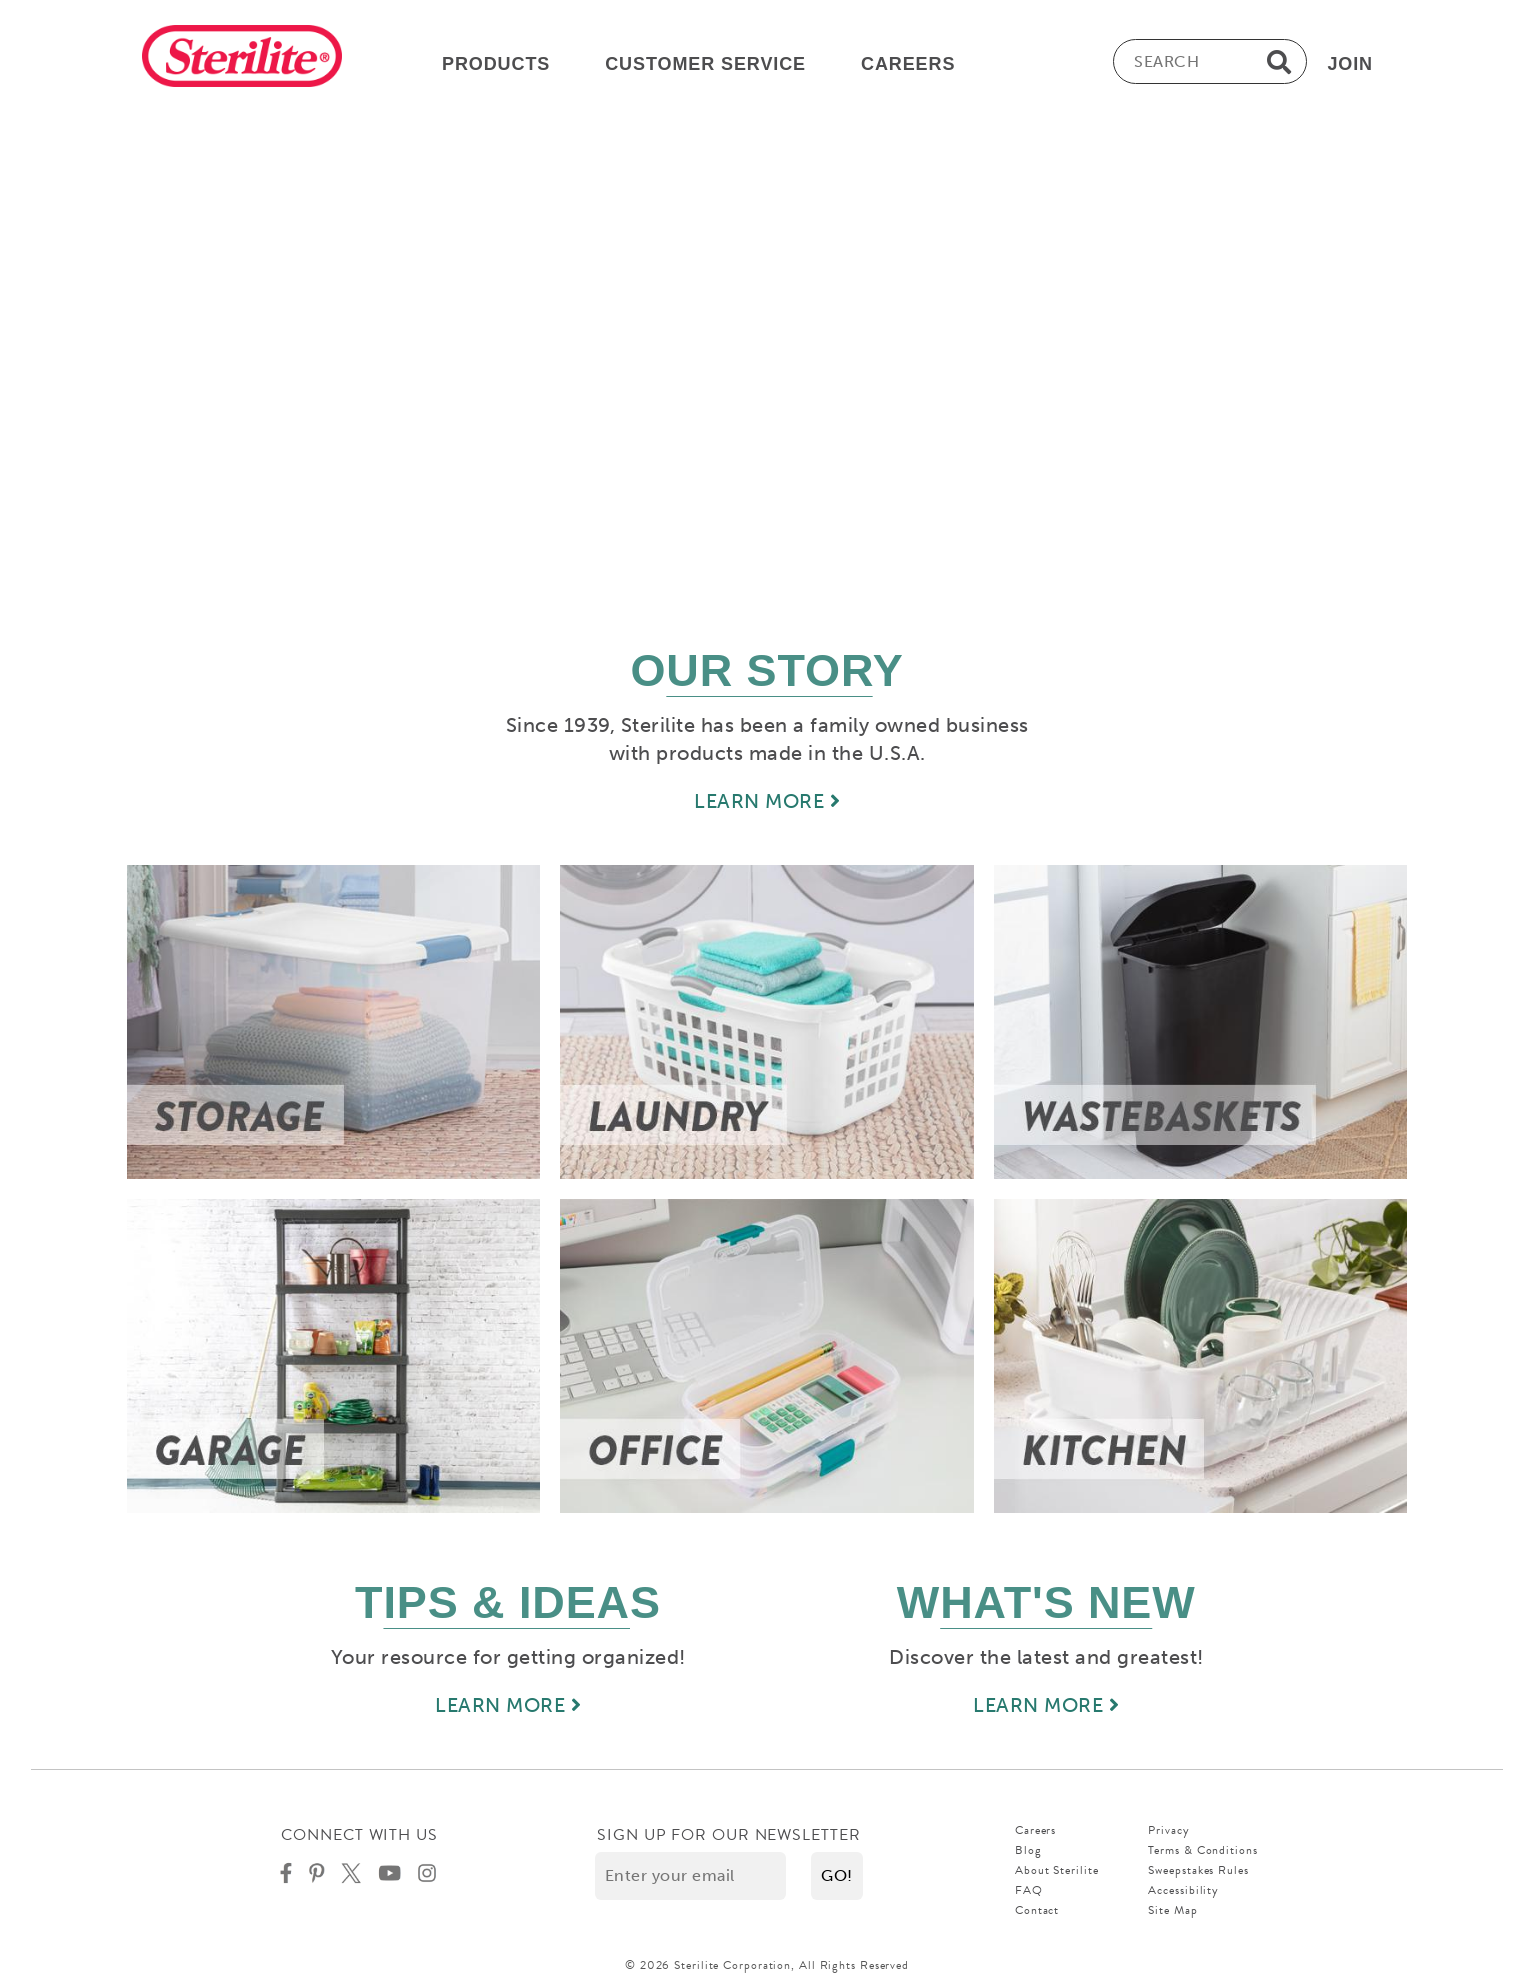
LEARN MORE (508, 1705)
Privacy (1168, 1830)
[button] (837, 1877)
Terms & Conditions (1202, 1850)
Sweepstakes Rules (1198, 1870)
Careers (1035, 1830)
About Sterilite (1057, 1870)
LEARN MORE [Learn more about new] (1046, 1705)
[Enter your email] (690, 1877)
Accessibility (1183, 1890)
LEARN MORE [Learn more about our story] (767, 801)
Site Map (1172, 1910)
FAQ (1029, 1890)
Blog (1028, 1850)
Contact (1037, 1910)
